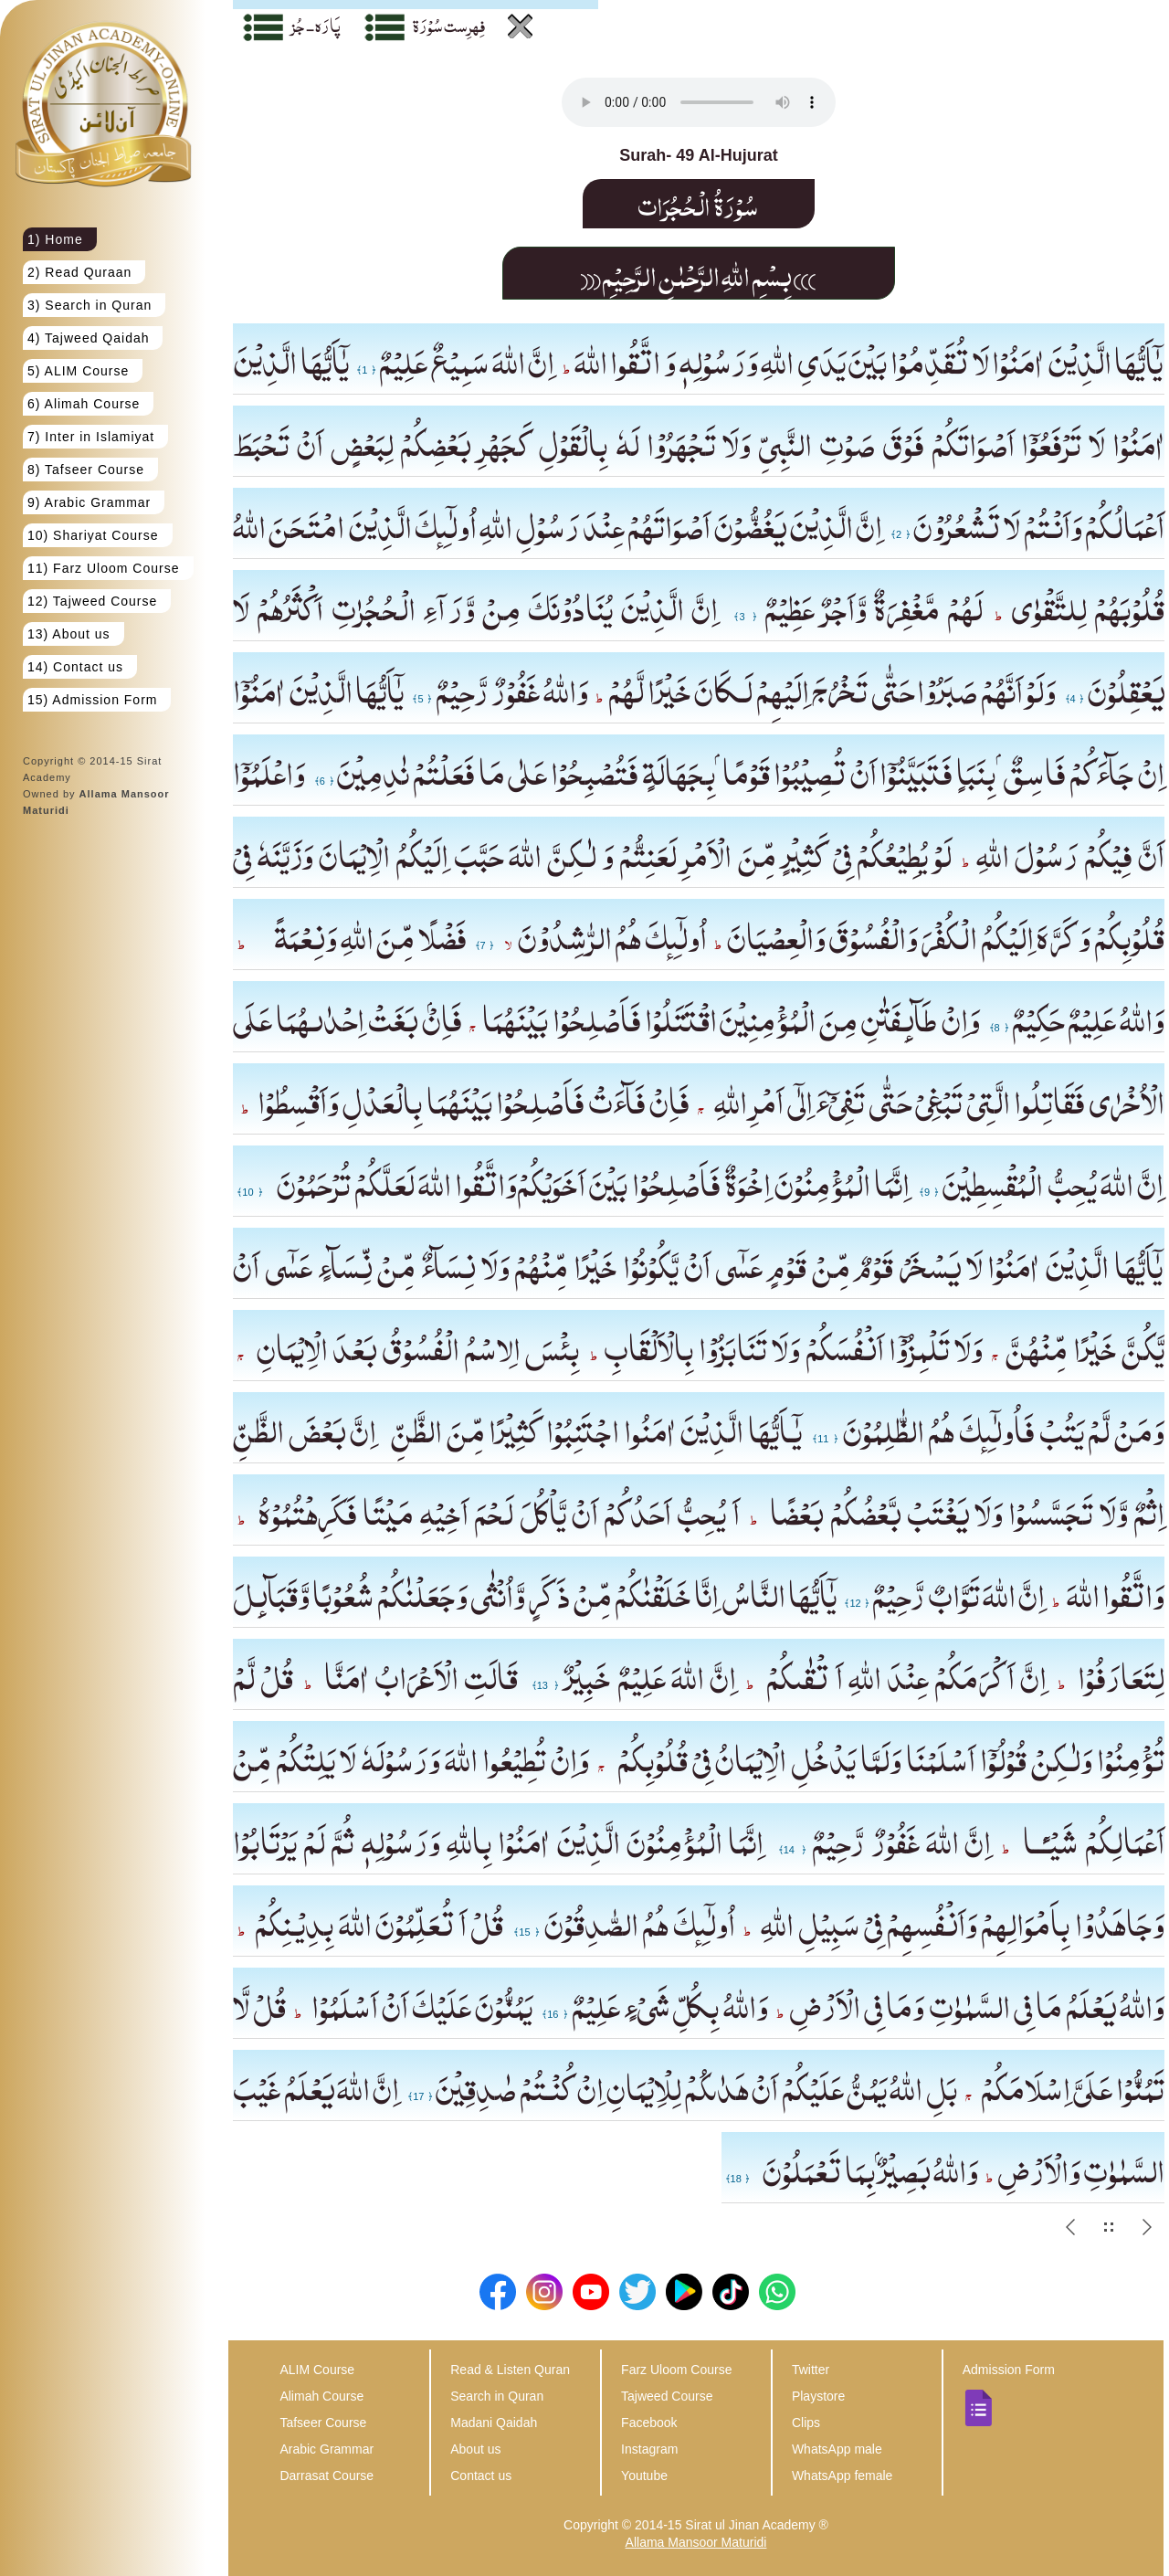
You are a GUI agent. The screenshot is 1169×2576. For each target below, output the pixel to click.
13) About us (69, 634)
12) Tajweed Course (92, 601)
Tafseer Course (322, 2422)
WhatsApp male (837, 2449)
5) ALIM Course (78, 371)
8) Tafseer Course (85, 469)
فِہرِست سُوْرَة (449, 24)
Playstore (818, 2396)
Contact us (480, 2475)
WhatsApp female (842, 2475)
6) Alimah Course (83, 403)
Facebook (649, 2422)
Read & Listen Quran (510, 2369)
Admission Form (1009, 2369)
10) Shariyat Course (93, 535)
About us (475, 2449)
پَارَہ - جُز (316, 24)
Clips (806, 2422)
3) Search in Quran (89, 305)
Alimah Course (321, 2396)
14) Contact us (75, 667)
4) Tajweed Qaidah (88, 338)
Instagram (649, 2449)
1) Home (55, 239)
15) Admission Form (92, 699)
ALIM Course (316, 2369)
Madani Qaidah (493, 2422)
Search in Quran (496, 2396)
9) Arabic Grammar (89, 502)
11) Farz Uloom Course (103, 568)
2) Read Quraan (79, 272)
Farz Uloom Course (676, 2369)
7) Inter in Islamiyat (90, 436)
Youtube (644, 2475)
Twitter (810, 2369)
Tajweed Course (666, 2396)
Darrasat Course (326, 2475)
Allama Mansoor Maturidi (696, 2542)
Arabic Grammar (326, 2449)
